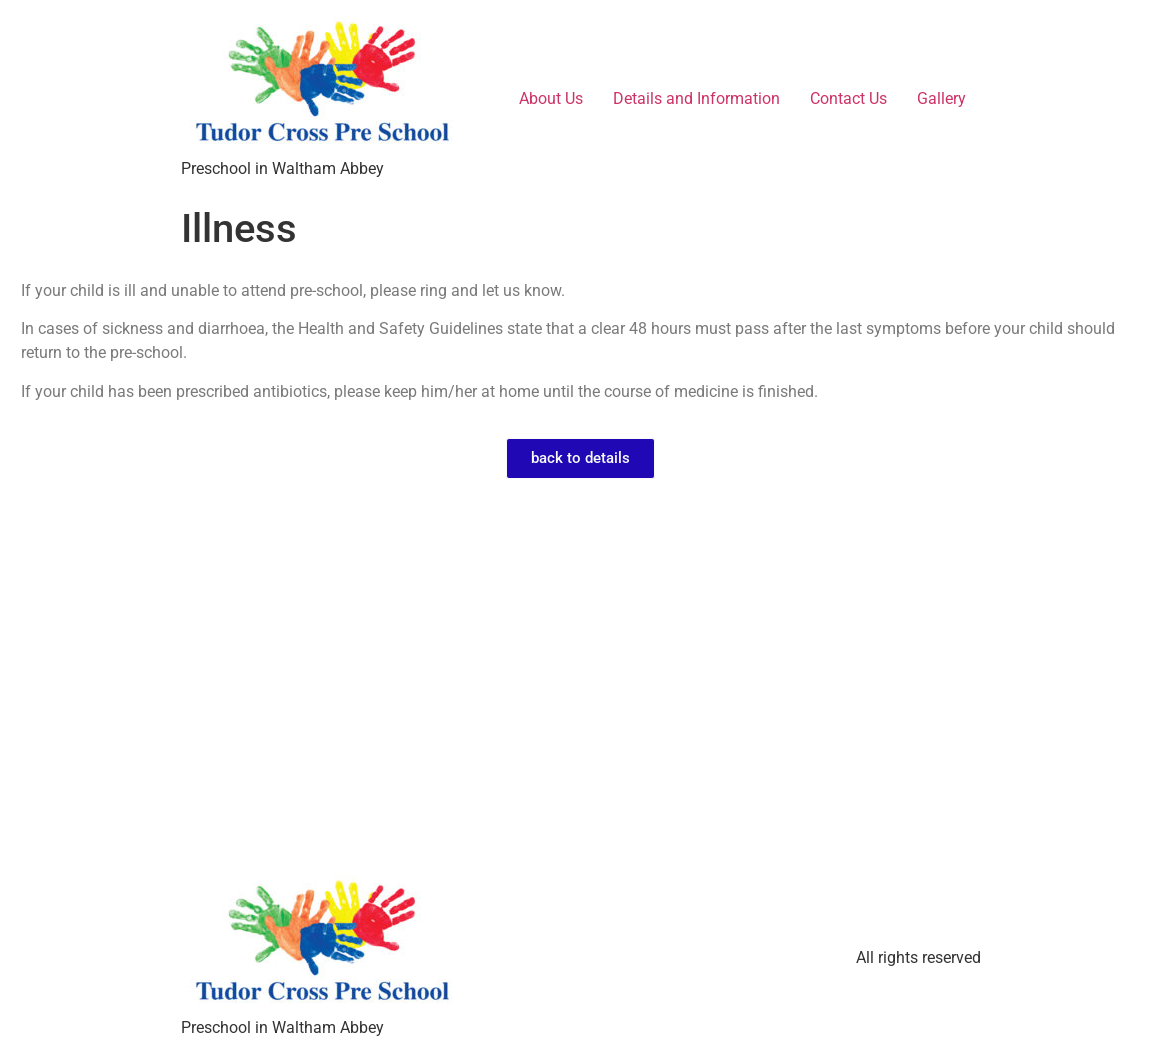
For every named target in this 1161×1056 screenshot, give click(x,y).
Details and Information (696, 98)
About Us (551, 98)
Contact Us (848, 98)
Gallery (941, 98)
